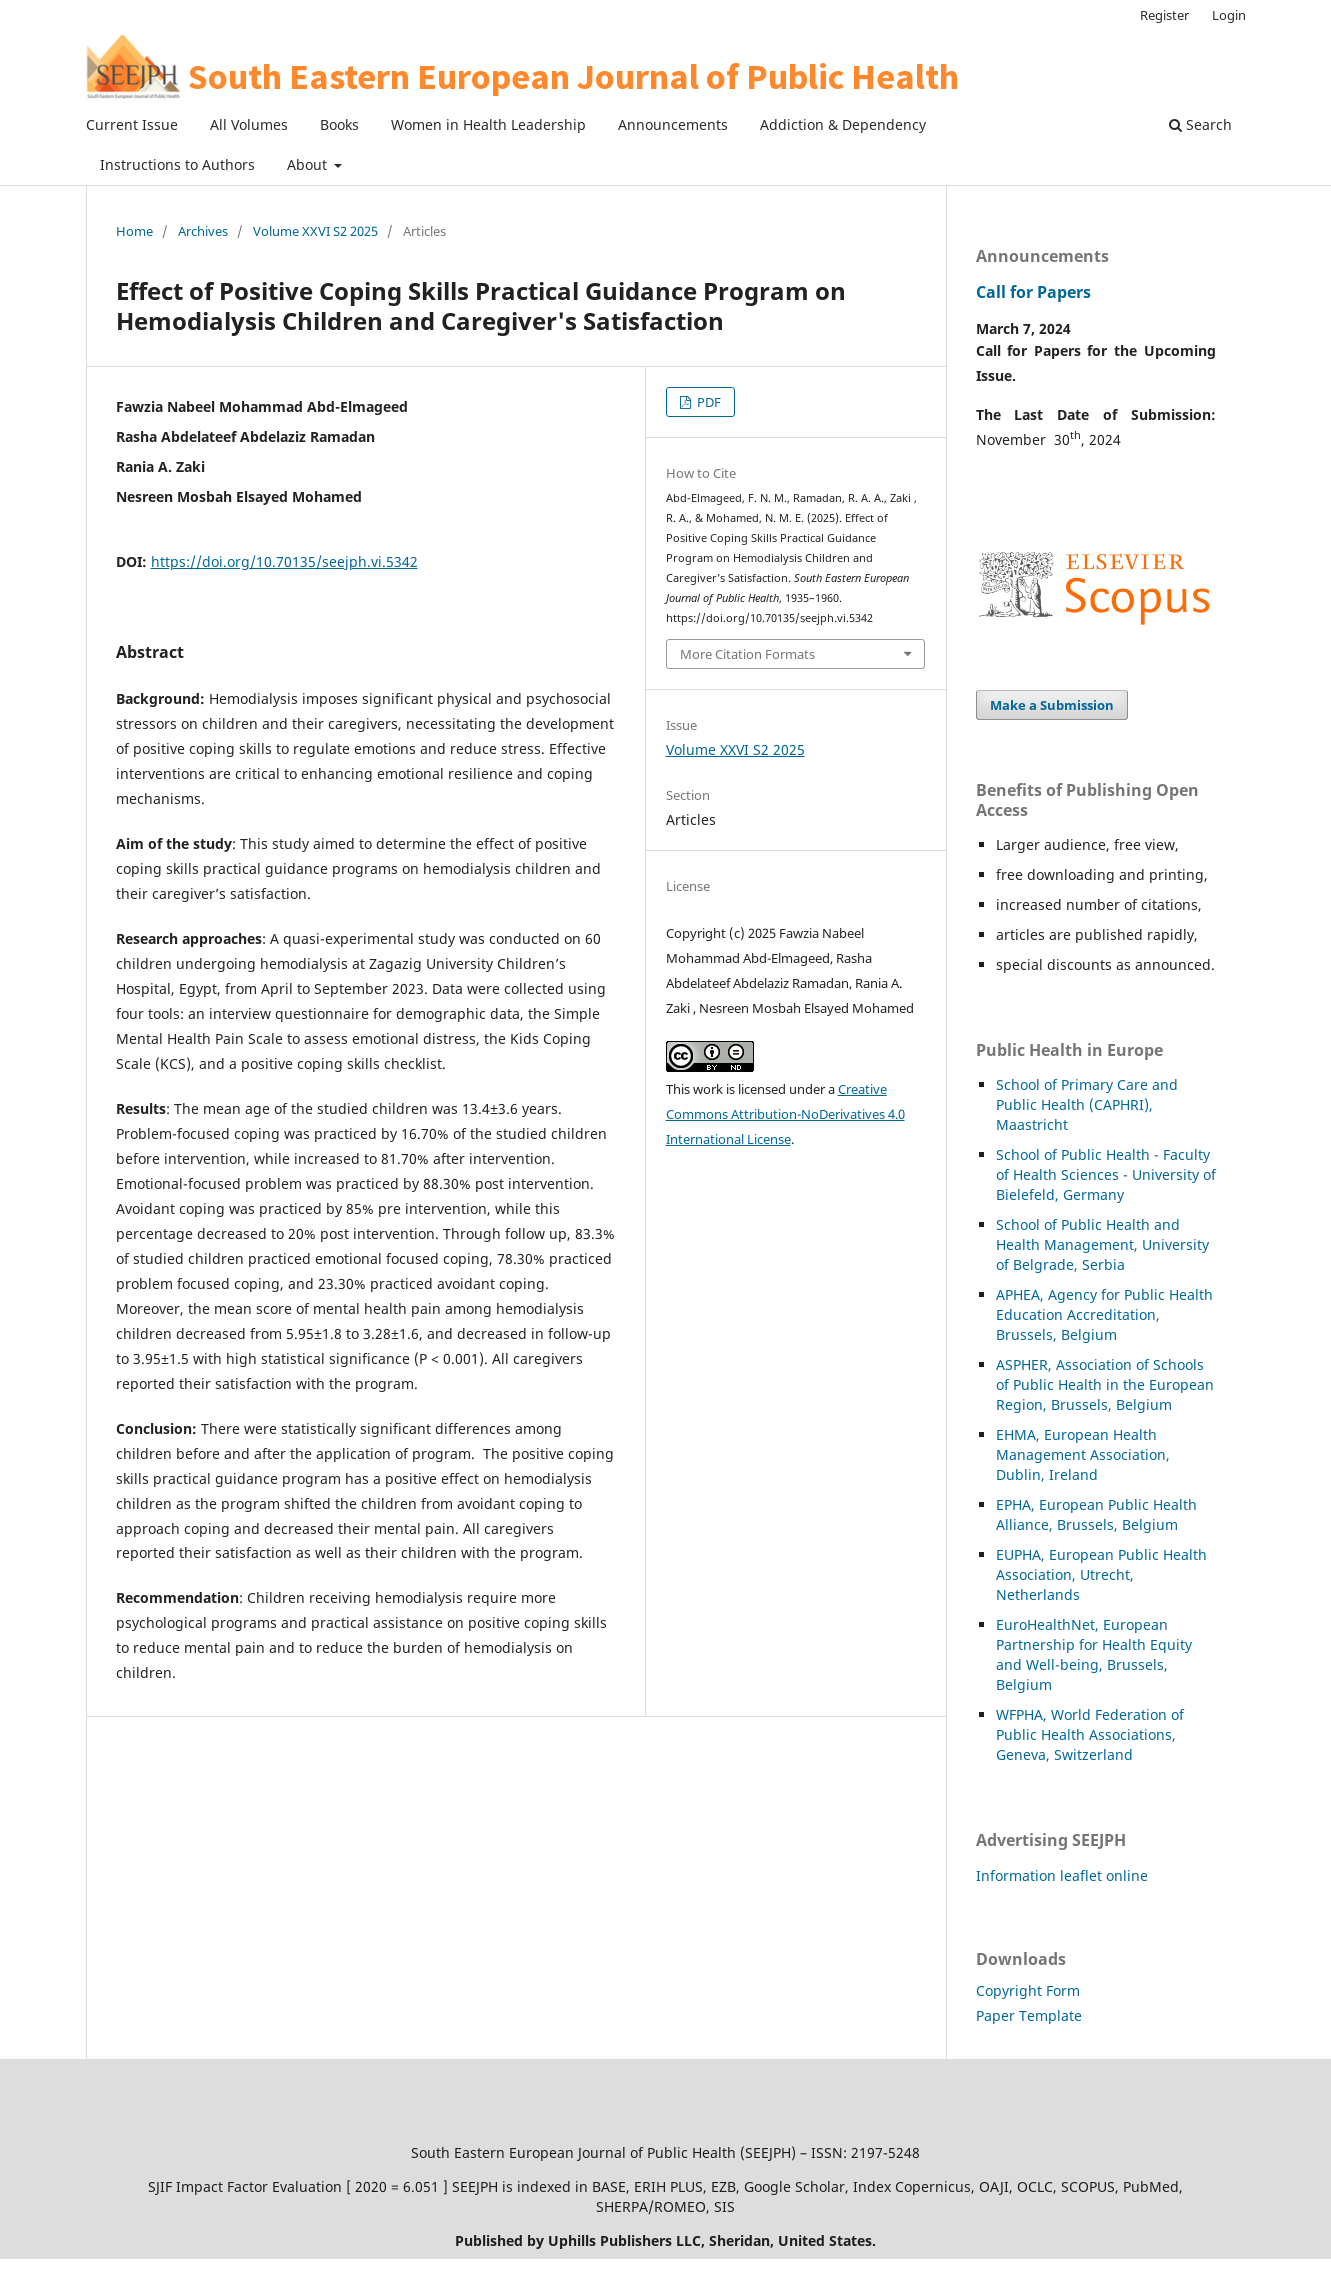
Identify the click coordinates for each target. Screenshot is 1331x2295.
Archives (203, 231)
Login (1229, 15)
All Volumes (249, 124)
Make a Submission (1052, 705)
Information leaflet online (1062, 1875)
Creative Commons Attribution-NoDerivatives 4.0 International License (785, 1114)
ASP (1008, 1364)
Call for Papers (1033, 292)
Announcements (673, 124)
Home (134, 231)
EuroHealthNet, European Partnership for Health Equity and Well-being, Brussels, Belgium (1094, 1654)
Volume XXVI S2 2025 (315, 231)
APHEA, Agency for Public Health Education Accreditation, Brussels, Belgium (1104, 1314)
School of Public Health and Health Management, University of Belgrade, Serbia (1102, 1244)
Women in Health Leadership (488, 124)
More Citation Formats (747, 654)
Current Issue (132, 124)
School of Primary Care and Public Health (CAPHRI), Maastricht (1087, 1104)
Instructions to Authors (177, 164)
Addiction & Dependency (843, 124)
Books (339, 124)
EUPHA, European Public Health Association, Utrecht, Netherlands (1101, 1574)
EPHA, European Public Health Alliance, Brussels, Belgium (1096, 1514)
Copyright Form (1028, 1990)
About (309, 164)
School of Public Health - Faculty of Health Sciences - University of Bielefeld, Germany (1106, 1174)
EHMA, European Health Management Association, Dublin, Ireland (1083, 1454)
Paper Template (1029, 2015)
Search (1200, 124)
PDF (707, 402)
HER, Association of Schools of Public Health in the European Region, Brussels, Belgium (1105, 1384)
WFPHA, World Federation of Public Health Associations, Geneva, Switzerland (1090, 1734)
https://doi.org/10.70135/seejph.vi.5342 (284, 561)
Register (1164, 15)
